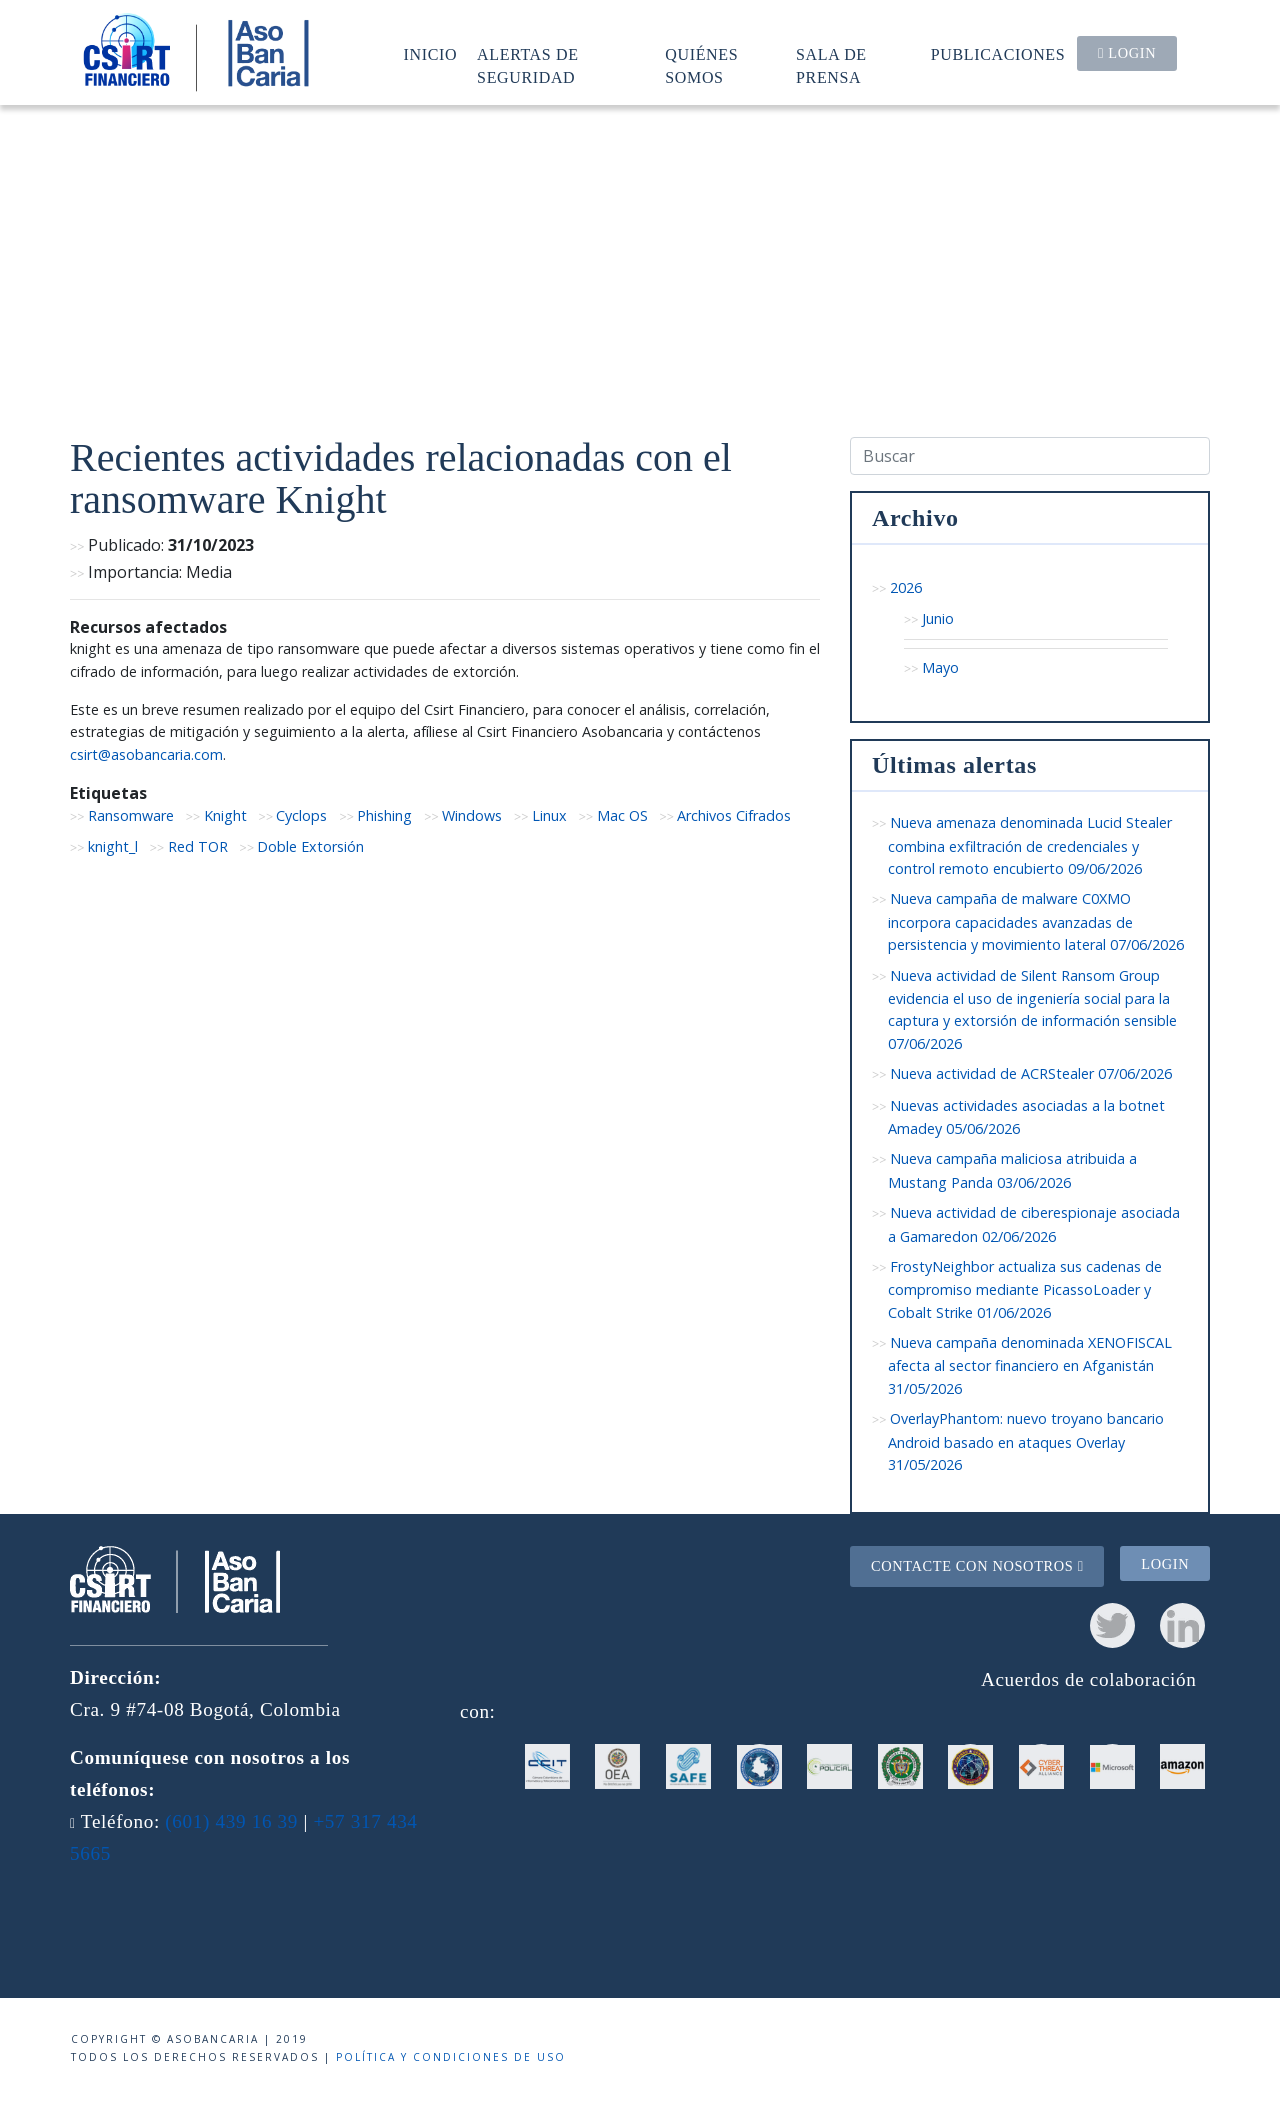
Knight (225, 815)
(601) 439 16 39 (231, 1821)
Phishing (384, 815)
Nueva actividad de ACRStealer (1031, 1073)
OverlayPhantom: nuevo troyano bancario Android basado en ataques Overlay (1026, 1441)
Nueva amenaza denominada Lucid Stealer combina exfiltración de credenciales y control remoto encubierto (1030, 845)
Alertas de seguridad (528, 65)
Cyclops (301, 815)
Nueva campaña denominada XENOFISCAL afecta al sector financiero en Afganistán (1030, 1365)
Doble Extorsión (310, 846)
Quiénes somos (701, 65)
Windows (472, 815)
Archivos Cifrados (734, 815)
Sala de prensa (831, 65)
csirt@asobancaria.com (146, 754)
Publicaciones (998, 54)
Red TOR (198, 846)
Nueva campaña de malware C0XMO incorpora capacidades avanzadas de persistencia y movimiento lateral (1036, 921)
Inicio (431, 54)
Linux (549, 815)
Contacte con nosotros (977, 1566)
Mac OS (622, 815)
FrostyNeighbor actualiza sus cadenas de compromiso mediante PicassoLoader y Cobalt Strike (1025, 1289)
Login (1127, 53)
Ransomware (131, 815)
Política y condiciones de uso (451, 2057)
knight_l (113, 846)
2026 (906, 587)
